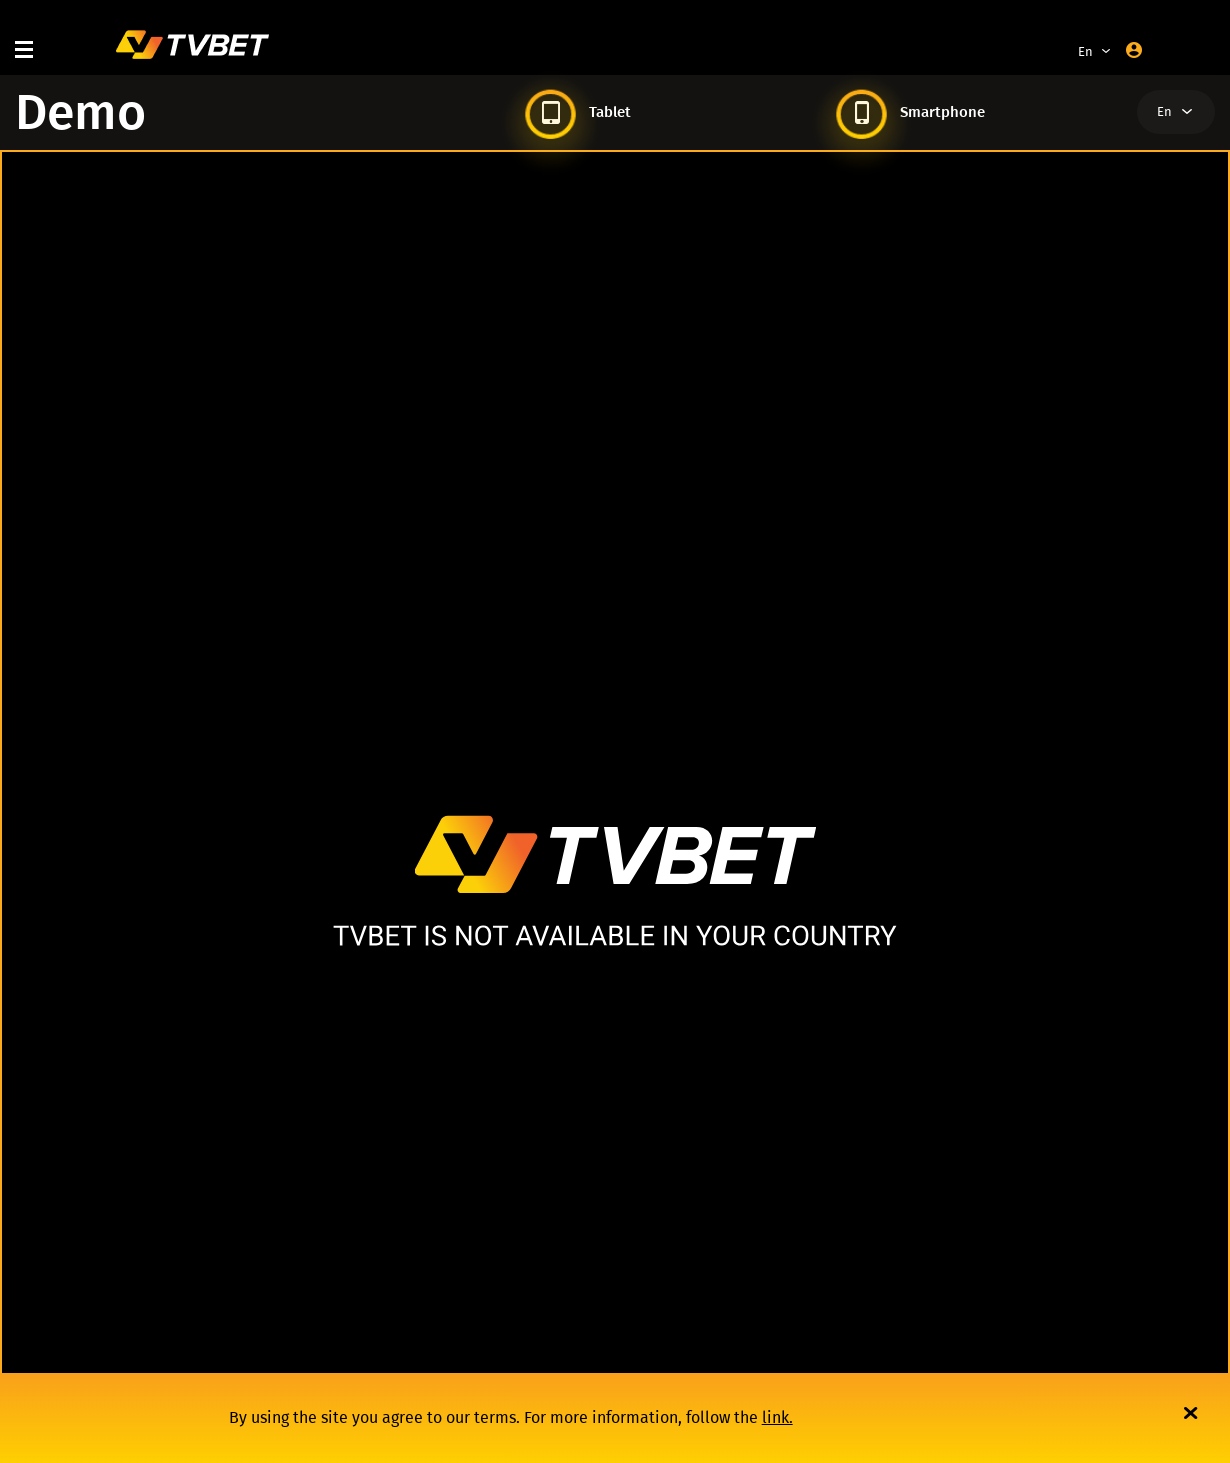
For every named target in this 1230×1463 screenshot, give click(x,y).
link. (777, 1417)
